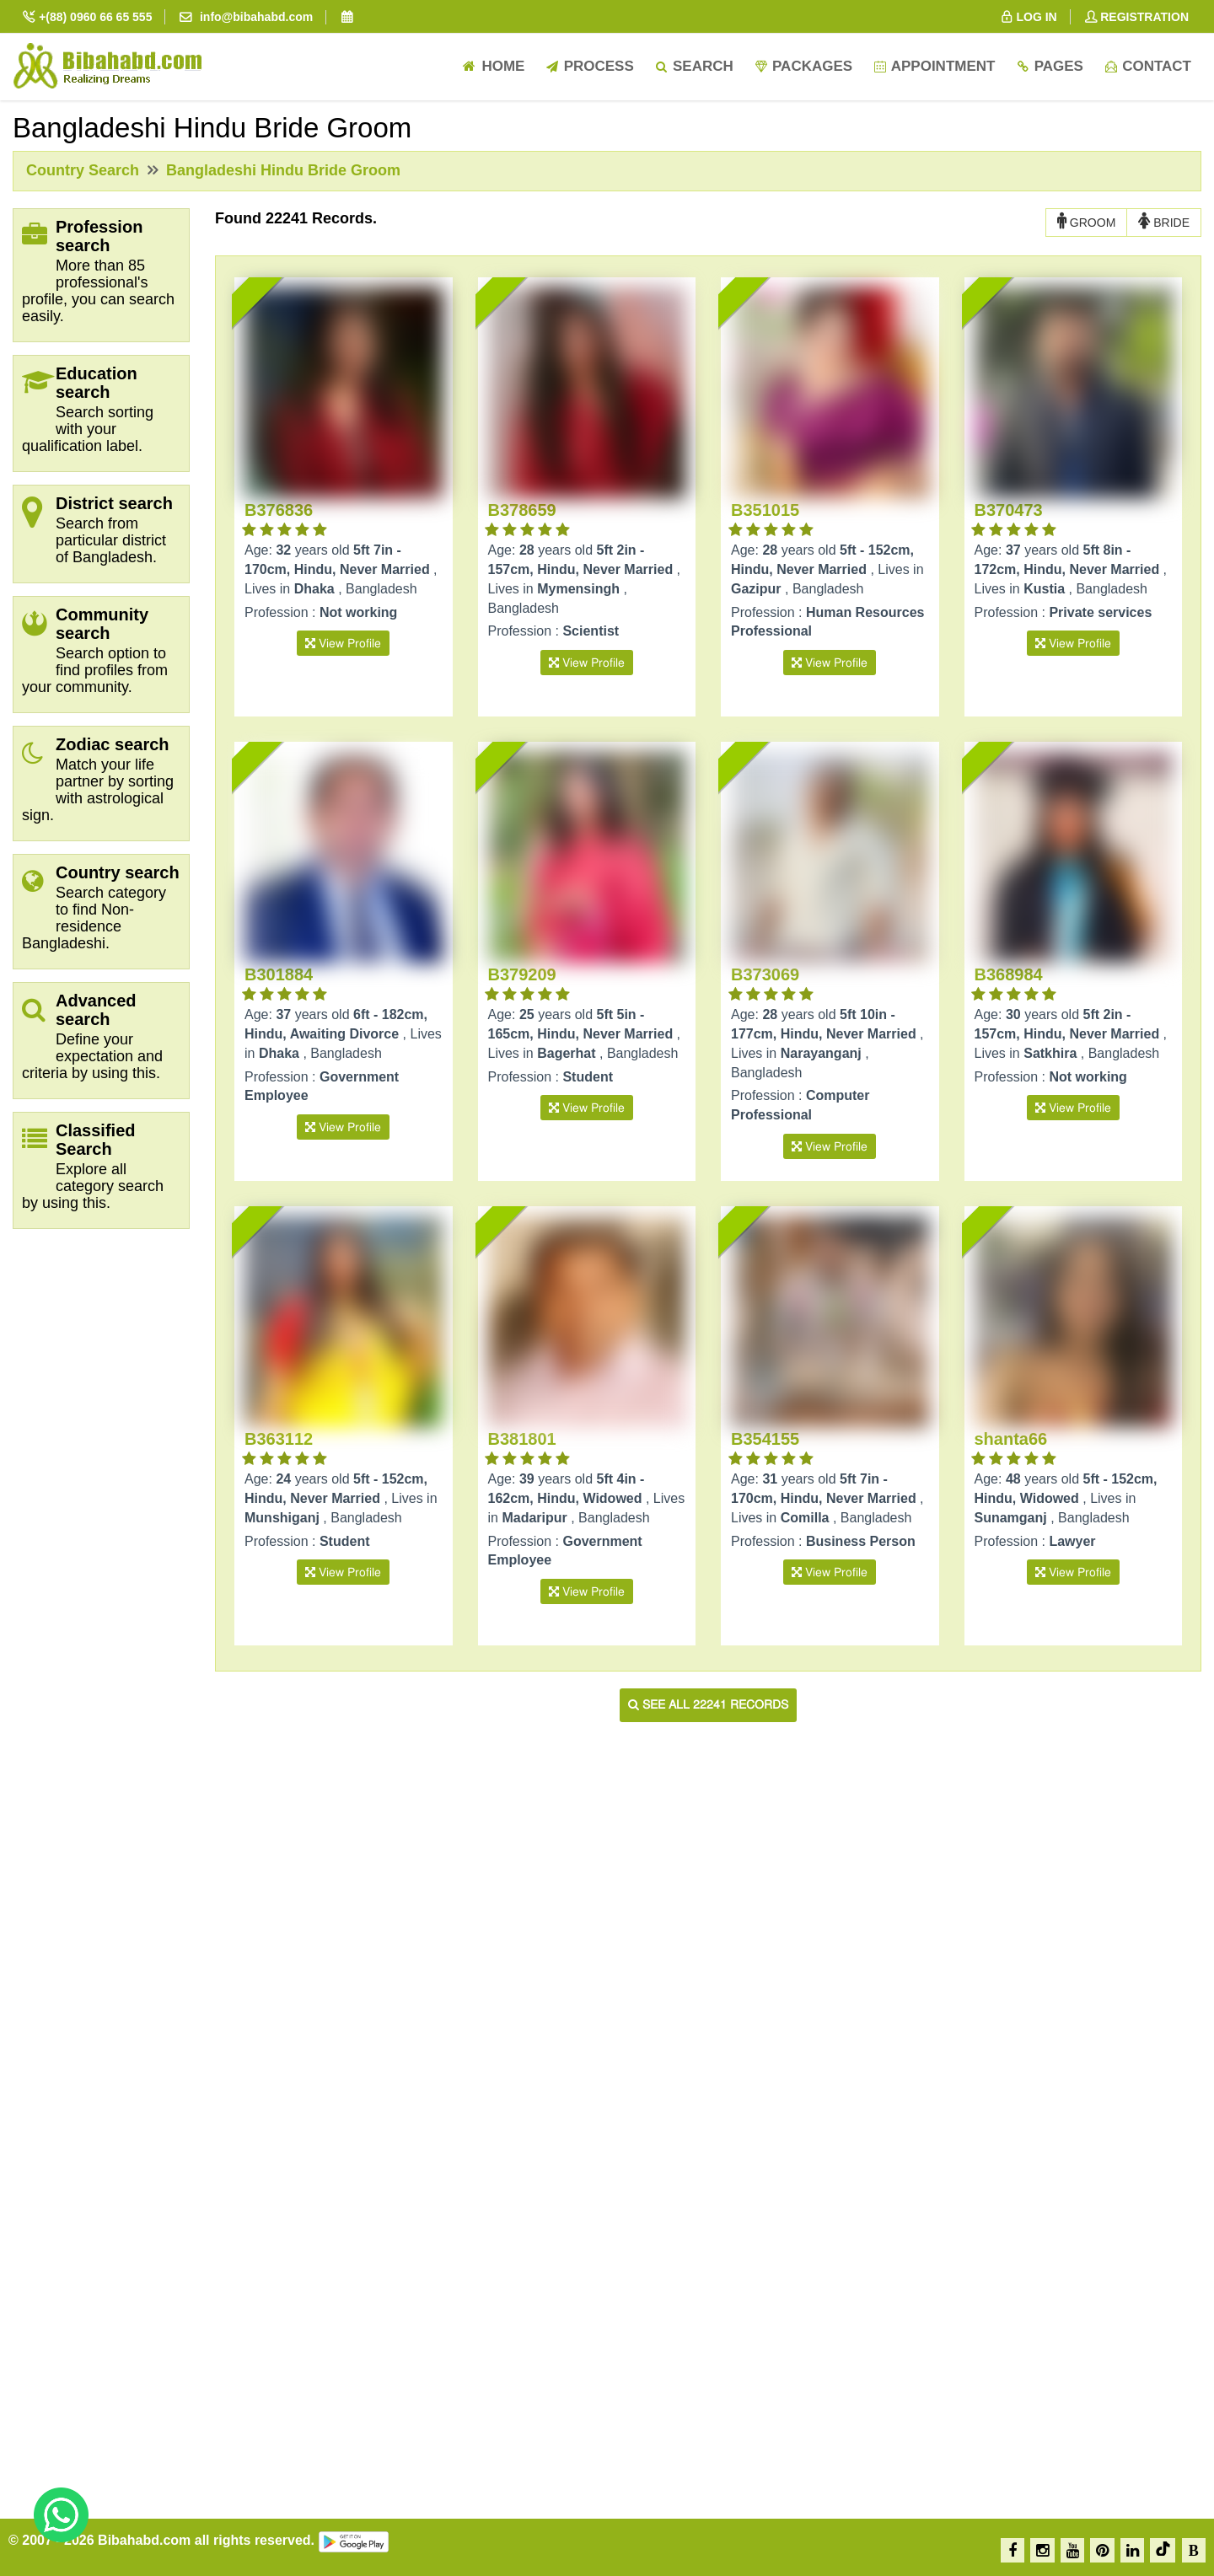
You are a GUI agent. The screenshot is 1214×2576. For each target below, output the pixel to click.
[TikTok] (1162, 2550)
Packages (803, 66)
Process (589, 66)
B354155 (765, 1439)
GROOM (1086, 222)
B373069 (765, 974)
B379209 (522, 974)
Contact (1147, 66)
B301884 (278, 974)
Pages (1048, 66)
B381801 (522, 1439)
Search (693, 66)
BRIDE (1164, 222)
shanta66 (1011, 1439)
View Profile (343, 643)
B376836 (278, 510)
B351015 (765, 510)
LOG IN (1028, 17)
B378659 (522, 510)
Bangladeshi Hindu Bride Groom (281, 170)
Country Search (82, 170)
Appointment (934, 66)
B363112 (278, 1439)
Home (493, 66)
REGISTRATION (1136, 17)
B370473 (1009, 510)
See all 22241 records (708, 1705)
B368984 (1009, 974)
